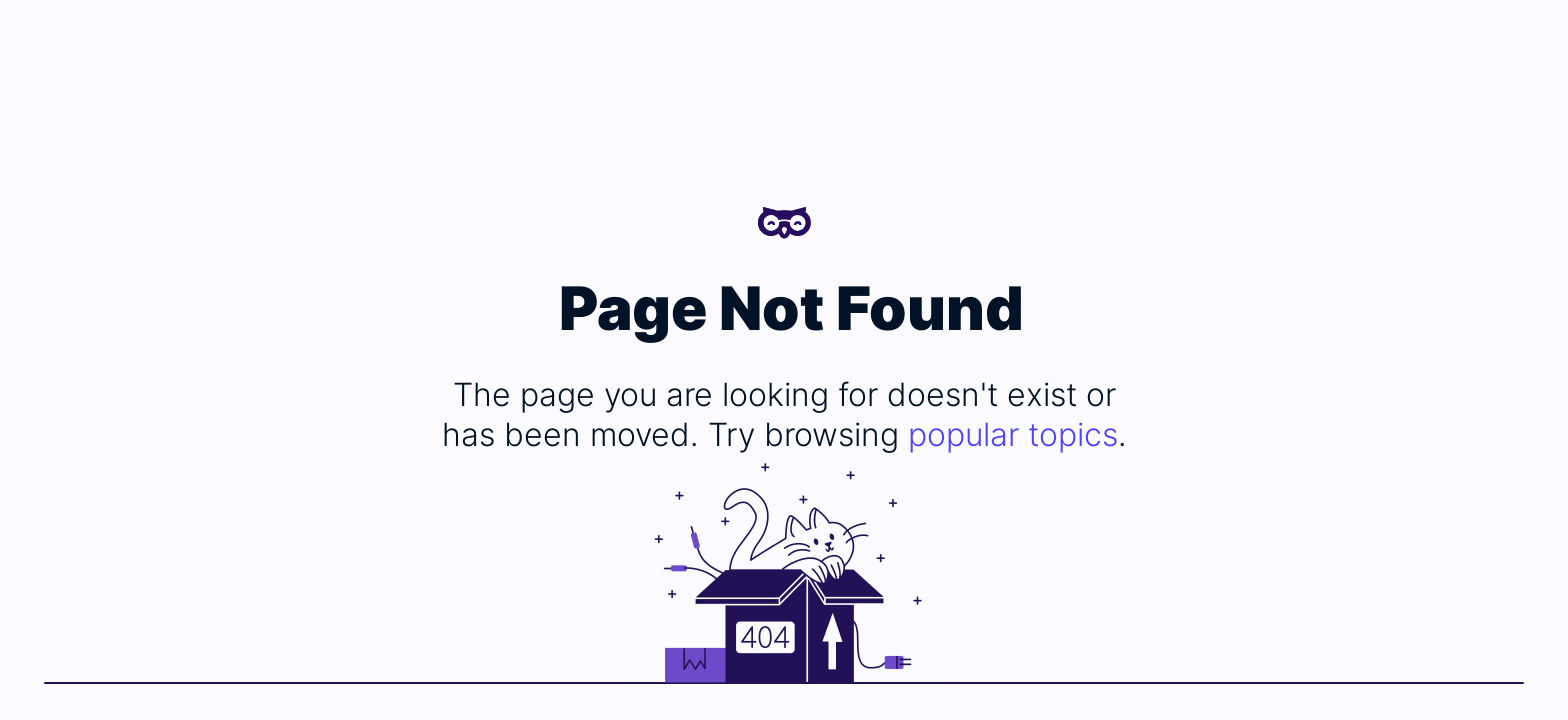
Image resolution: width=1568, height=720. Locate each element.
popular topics (1013, 434)
